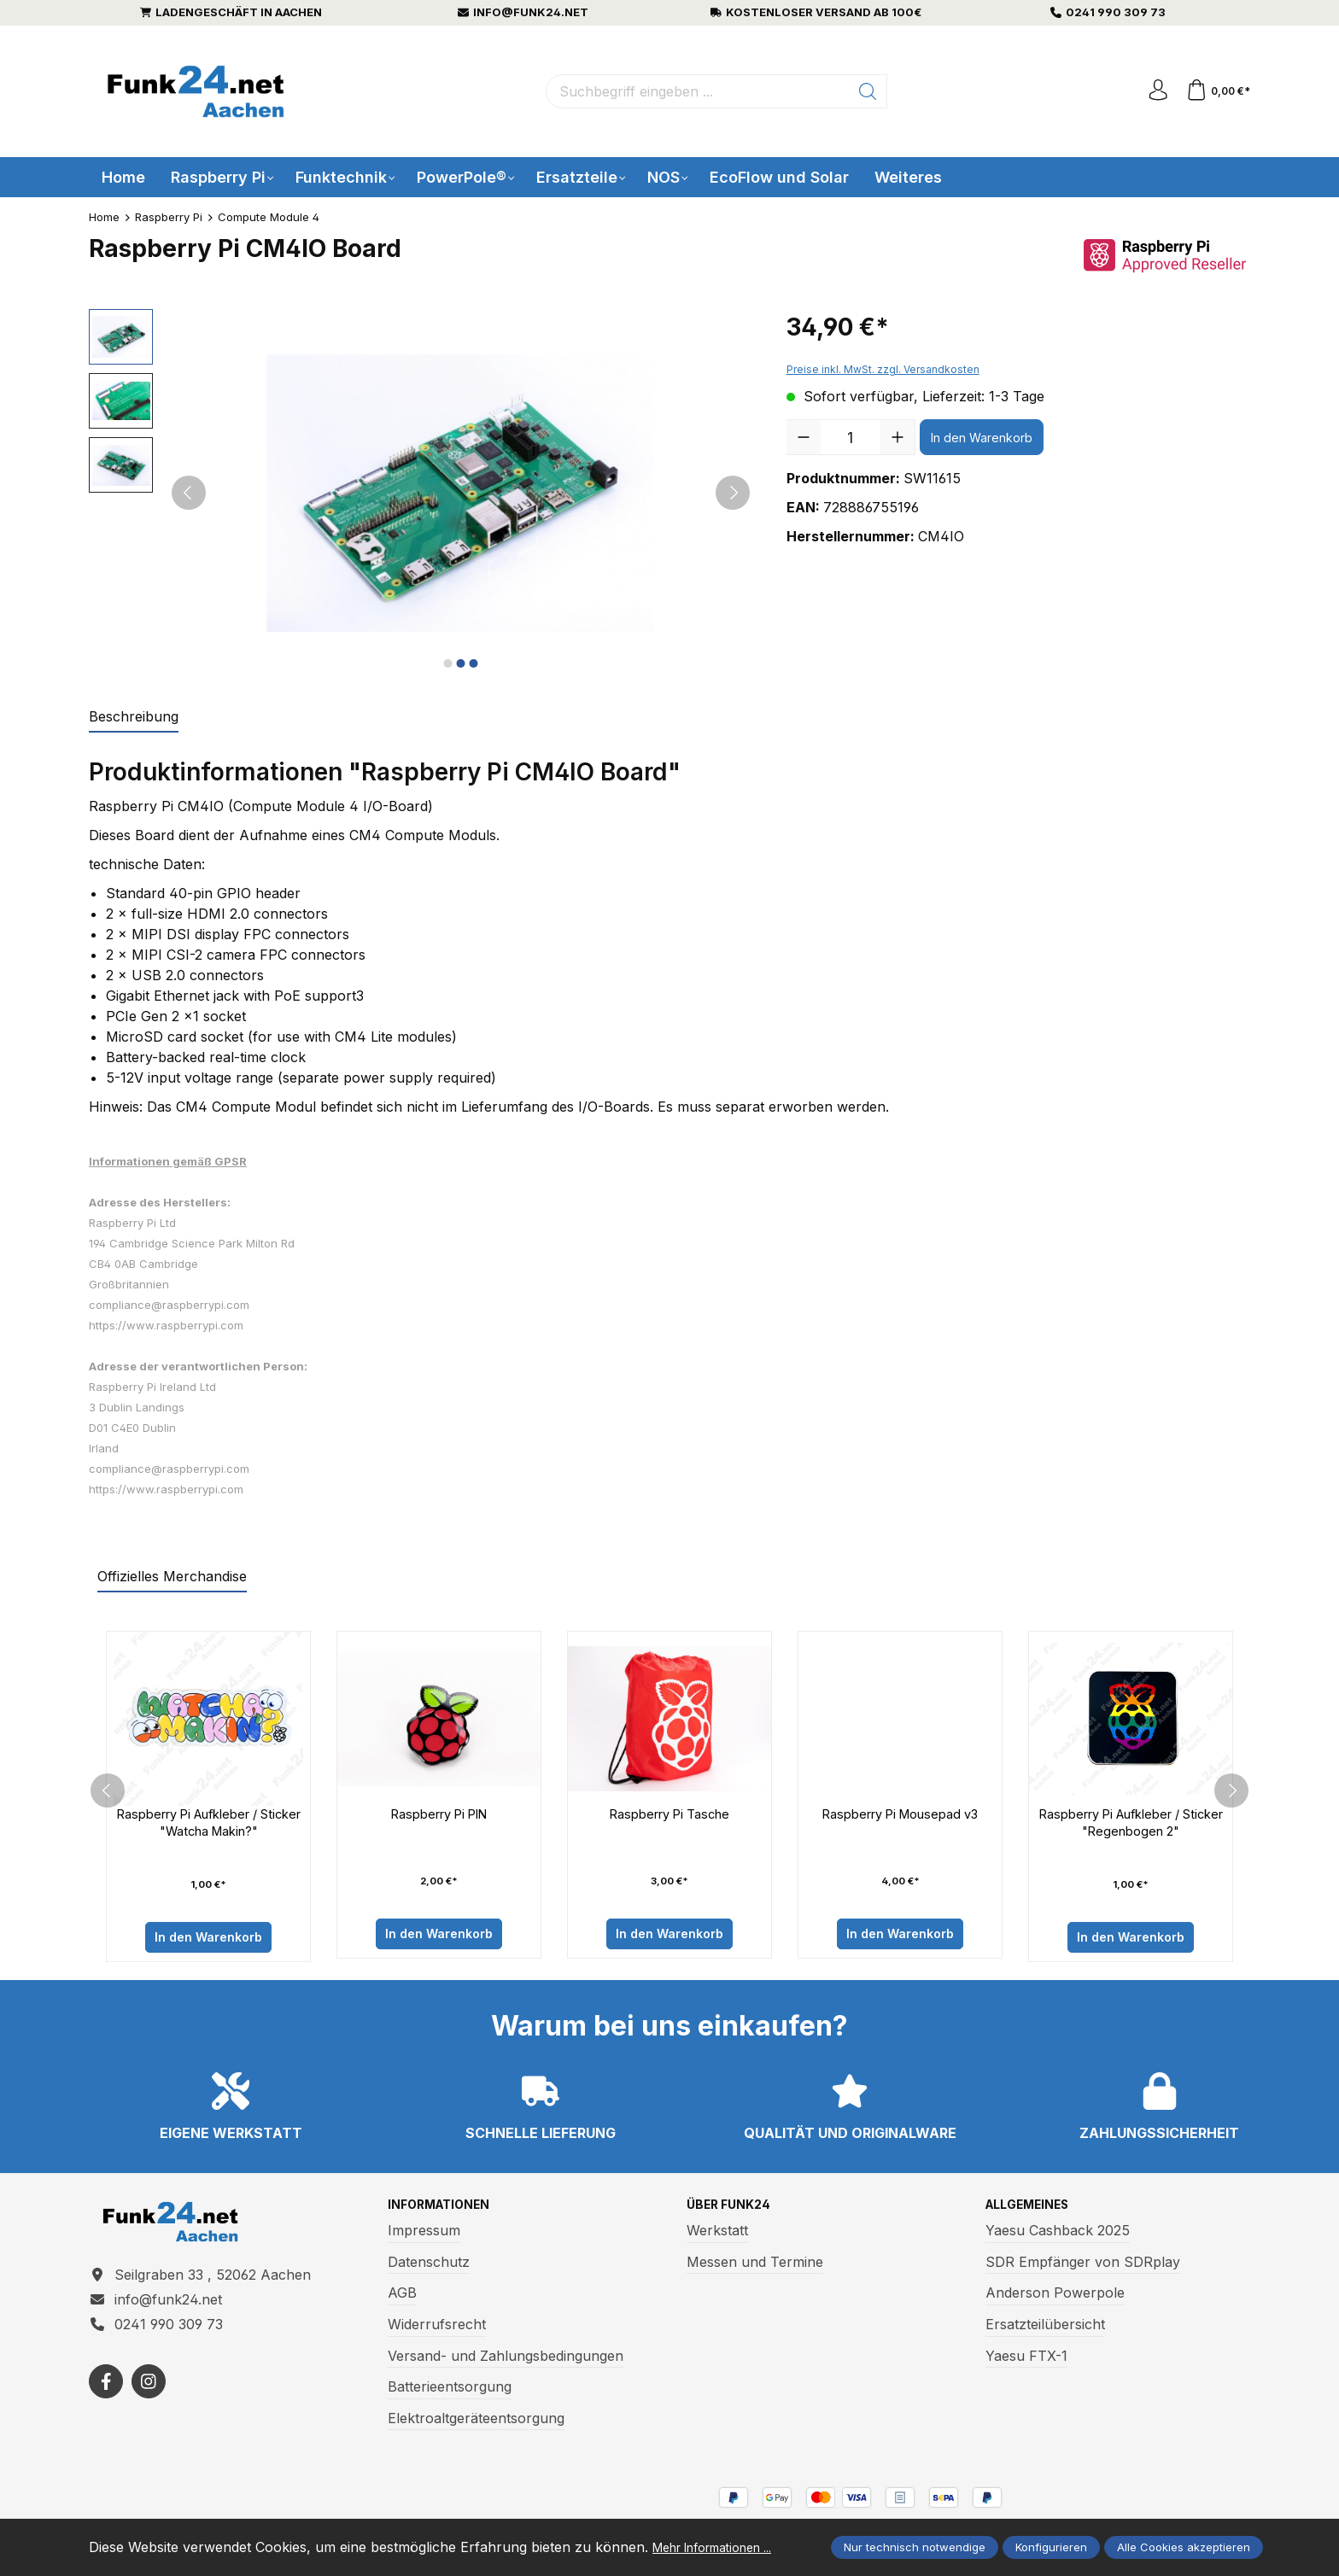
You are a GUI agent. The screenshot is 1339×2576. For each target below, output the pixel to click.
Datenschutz (429, 2267)
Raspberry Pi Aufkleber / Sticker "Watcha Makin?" (208, 1825)
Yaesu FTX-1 (1026, 2360)
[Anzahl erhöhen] (897, 437)
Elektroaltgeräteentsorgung (476, 2424)
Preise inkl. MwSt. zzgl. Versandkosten (882, 369)
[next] (1231, 1792)
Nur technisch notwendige (914, 2538)
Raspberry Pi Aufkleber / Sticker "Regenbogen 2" (1131, 1825)
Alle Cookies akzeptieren (1183, 2538)
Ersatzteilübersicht (1045, 2330)
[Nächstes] (733, 493)
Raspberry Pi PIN (439, 1815)
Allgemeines (1034, 2210)
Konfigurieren (1051, 2538)
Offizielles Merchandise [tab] (172, 1576)
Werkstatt (717, 2236)
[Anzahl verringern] (803, 437)
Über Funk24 (734, 2210)
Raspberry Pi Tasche (670, 1815)
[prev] (108, 1792)
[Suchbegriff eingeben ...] (693, 91)
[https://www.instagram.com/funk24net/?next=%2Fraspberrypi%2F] (149, 2397)
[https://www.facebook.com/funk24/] (106, 2397)
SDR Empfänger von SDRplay (1082, 2267)
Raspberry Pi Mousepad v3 (900, 1815)
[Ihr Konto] (1151, 91)
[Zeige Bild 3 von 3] (473, 663)
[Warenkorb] (1215, 91)
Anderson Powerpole (1055, 2298)
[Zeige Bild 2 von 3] (460, 663)
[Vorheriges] (189, 493)
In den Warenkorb (981, 437)
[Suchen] (864, 91)
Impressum (424, 2236)
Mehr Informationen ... (162, 2548)
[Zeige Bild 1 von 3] (447, 663)
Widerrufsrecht (437, 2330)
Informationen (446, 2210)
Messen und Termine (755, 2267)
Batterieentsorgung (450, 2392)
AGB (402, 2298)
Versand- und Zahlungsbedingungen (505, 2360)
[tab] (133, 717)
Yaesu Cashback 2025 (1057, 2236)
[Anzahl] (850, 437)
